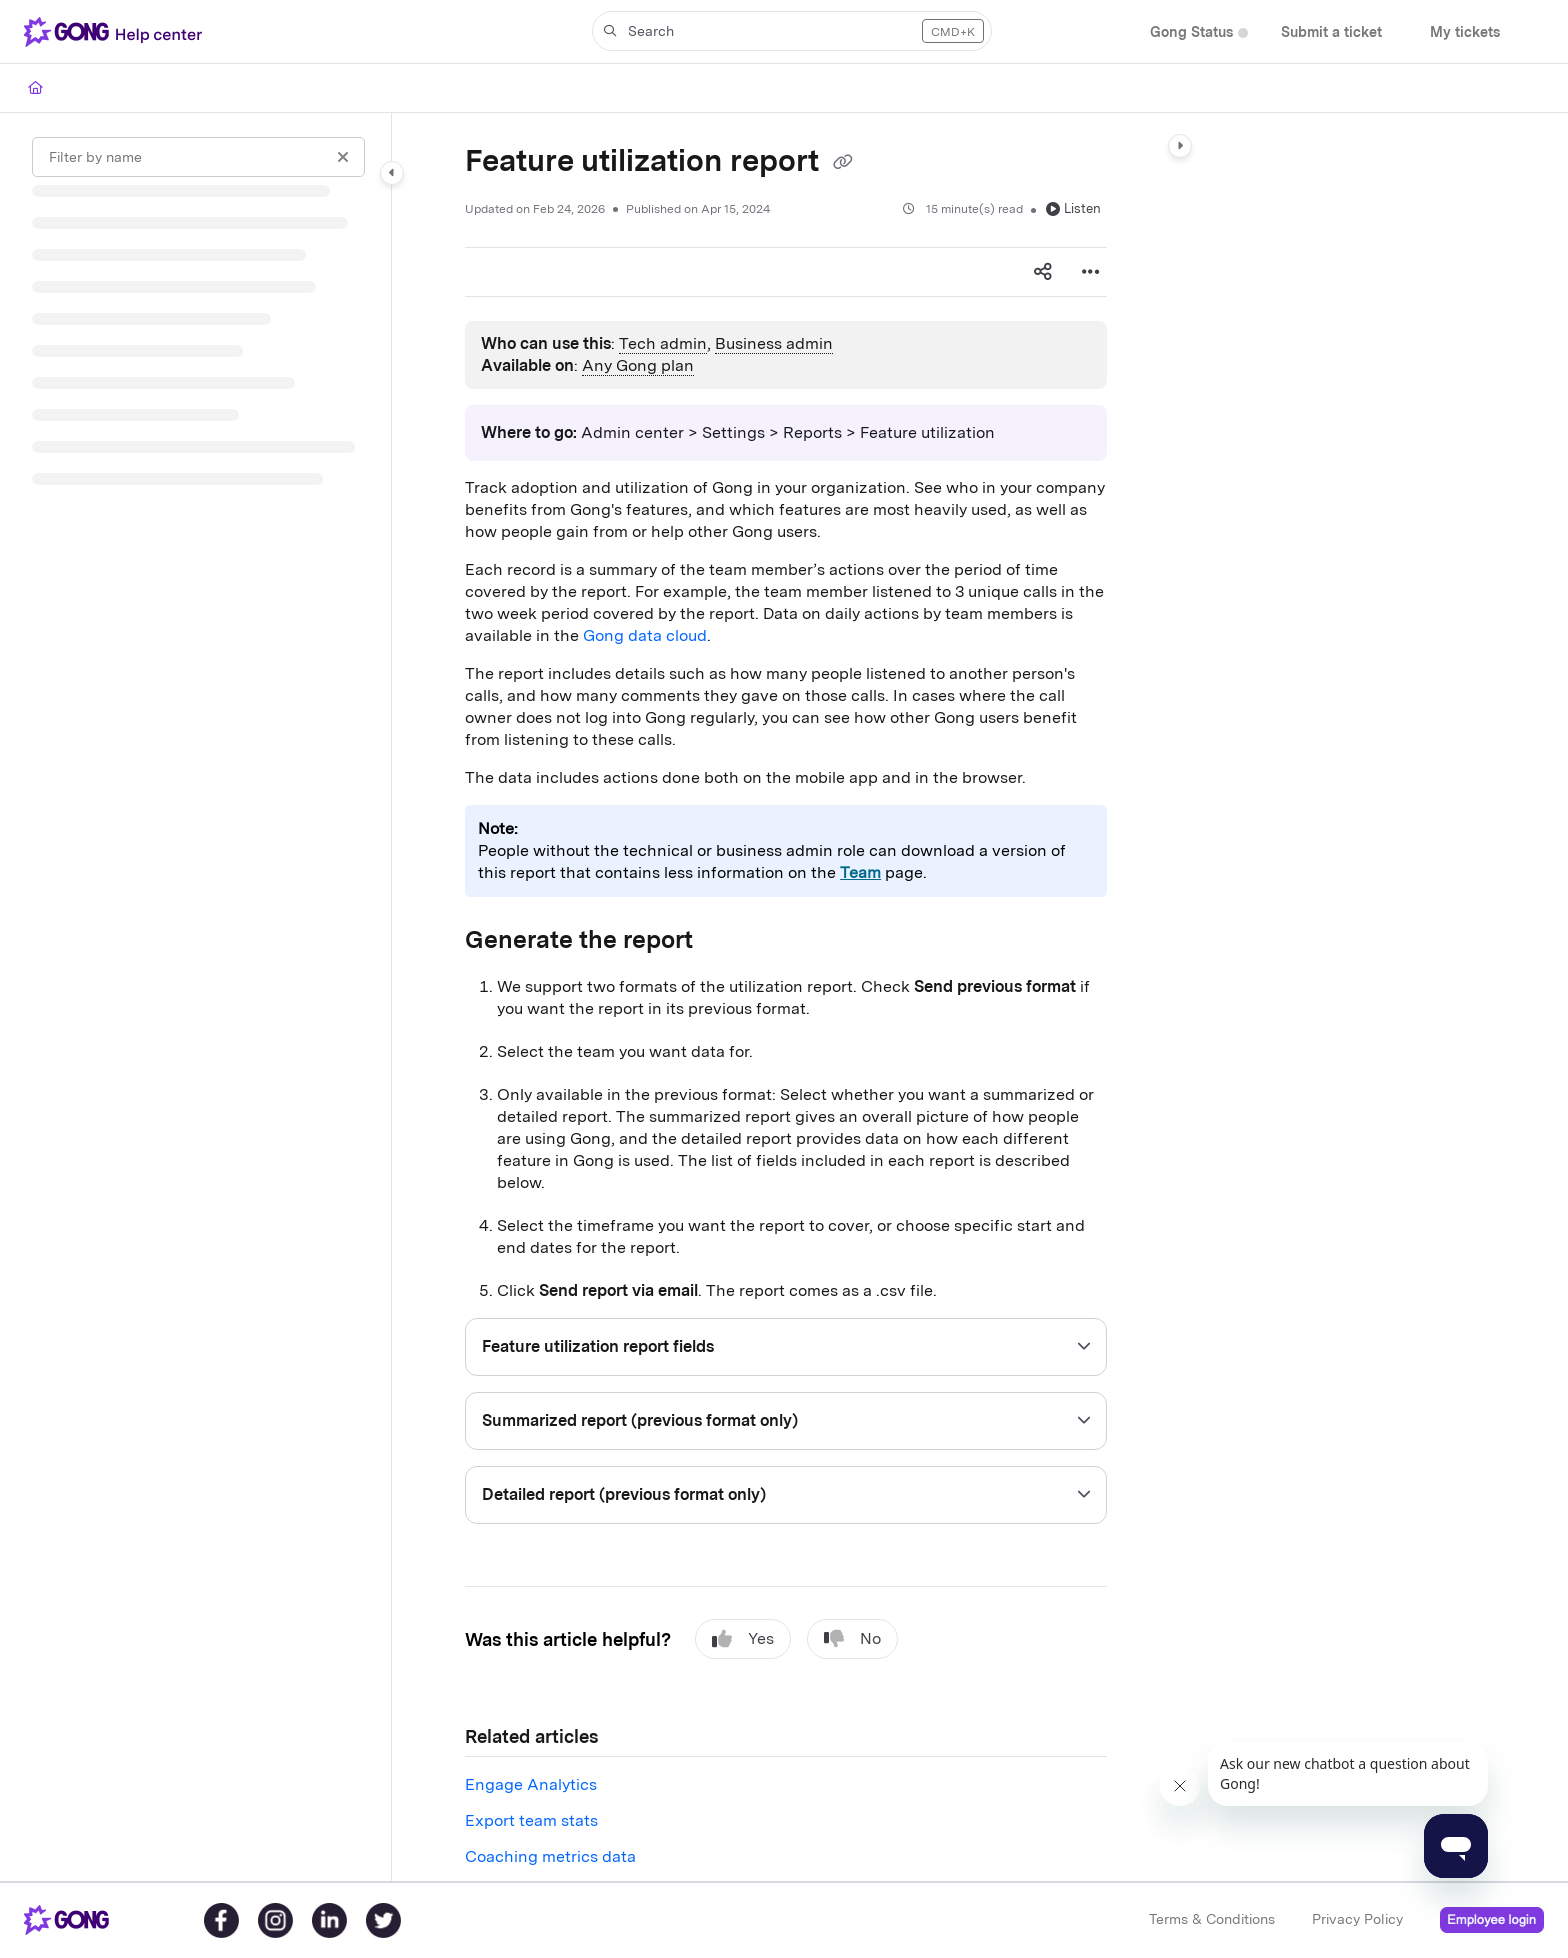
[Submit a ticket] (1331, 32)
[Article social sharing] (1043, 272)
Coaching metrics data (550, 1856)
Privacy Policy (1357, 1919)
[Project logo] (117, 32)
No (852, 1639)
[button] (792, 31)
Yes (743, 1639)
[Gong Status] (1191, 32)
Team (860, 872)
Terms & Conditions (1212, 1919)
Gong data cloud (645, 635)
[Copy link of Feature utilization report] (843, 163)
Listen (1073, 208)
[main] (786, 997)
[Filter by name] (198, 157)
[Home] (35, 88)
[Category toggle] (392, 173)
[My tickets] (1465, 32)
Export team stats (531, 1820)
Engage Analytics (531, 1784)
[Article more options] (1091, 272)
